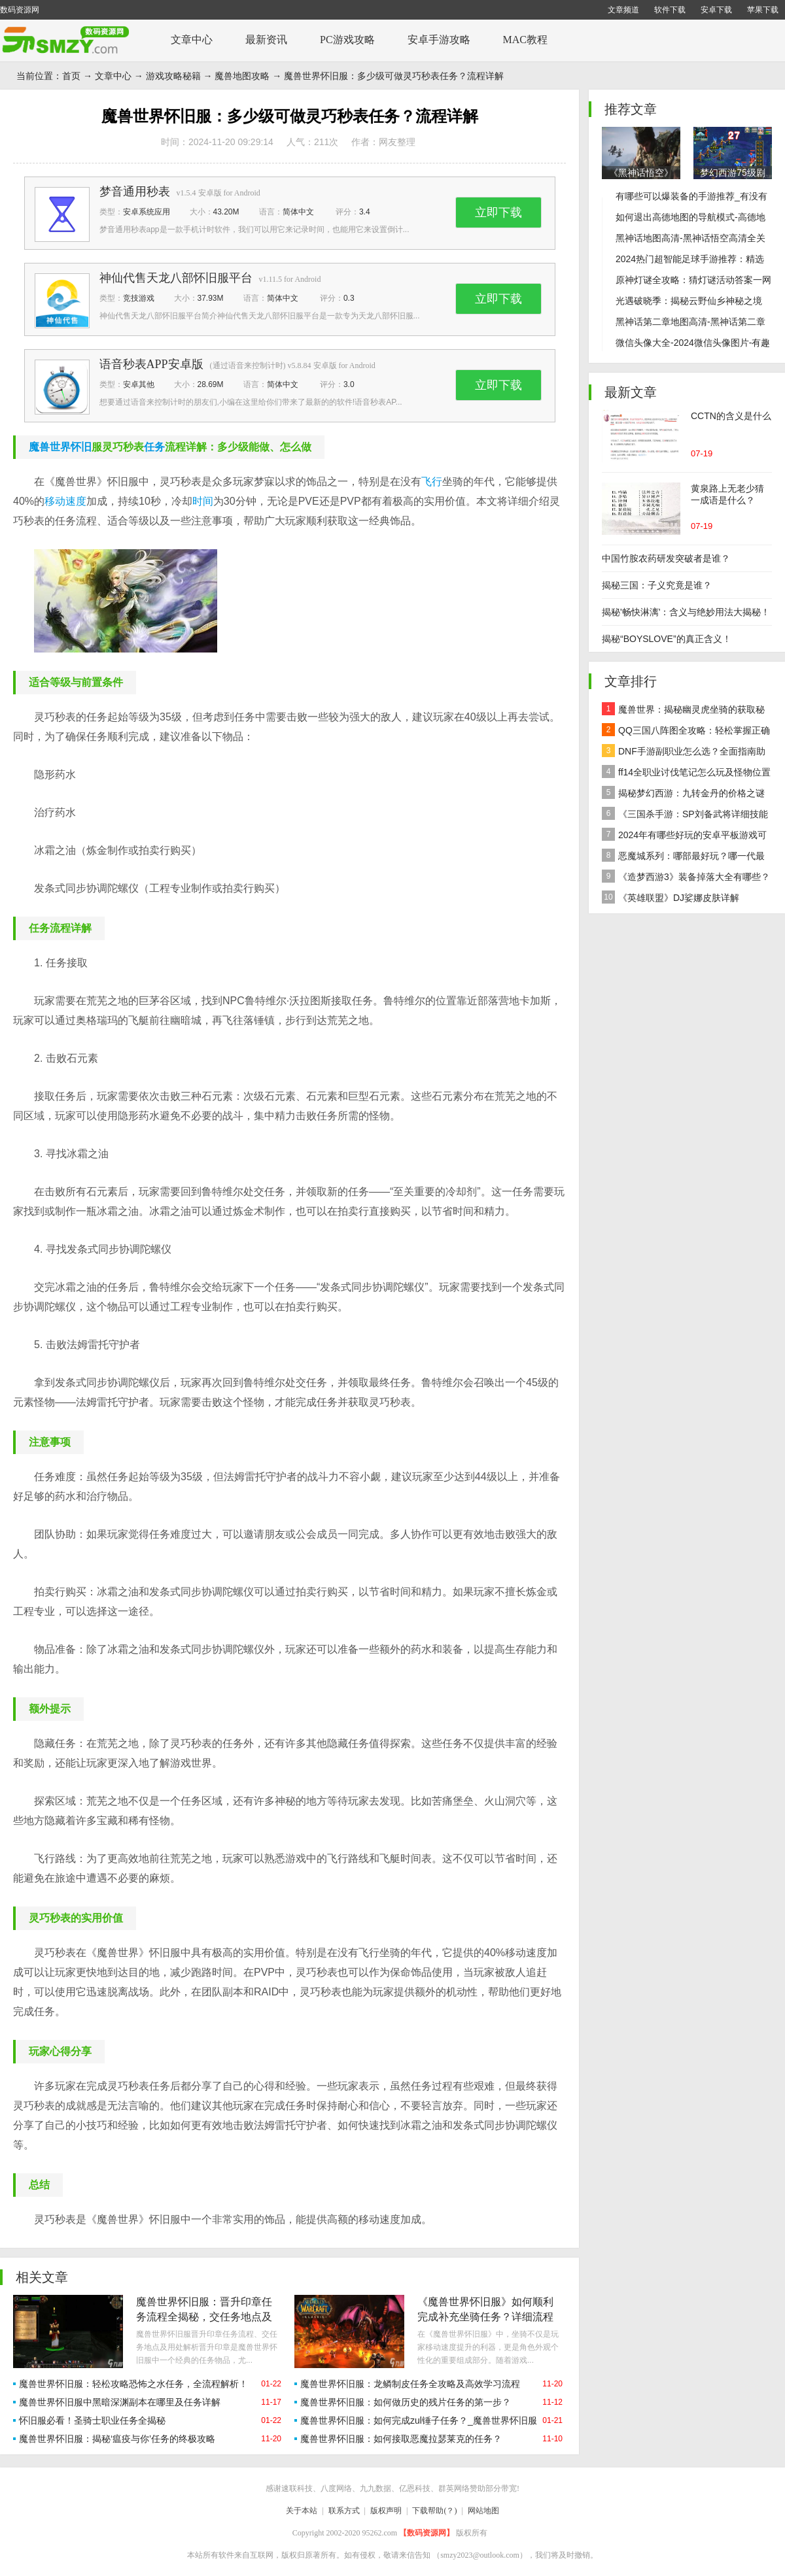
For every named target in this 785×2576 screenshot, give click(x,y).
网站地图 (483, 2510)
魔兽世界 (50, 446)
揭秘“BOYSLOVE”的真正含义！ (666, 639)
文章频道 (623, 9)
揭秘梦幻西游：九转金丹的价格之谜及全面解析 (683, 795)
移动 (54, 501)
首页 (71, 76)
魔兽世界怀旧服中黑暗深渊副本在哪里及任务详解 (119, 2402)
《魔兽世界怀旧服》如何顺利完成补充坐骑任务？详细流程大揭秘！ (485, 2316)
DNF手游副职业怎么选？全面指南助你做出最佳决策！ (683, 753)
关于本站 (301, 2510)
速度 (75, 501)
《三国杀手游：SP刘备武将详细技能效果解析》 (685, 815)
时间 (202, 501)
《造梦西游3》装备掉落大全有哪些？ (686, 876)
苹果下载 (762, 9)
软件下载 (670, 9)
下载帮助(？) (434, 2510)
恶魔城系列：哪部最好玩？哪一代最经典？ (683, 857)
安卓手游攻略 (439, 39)
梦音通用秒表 (134, 191)
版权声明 (386, 2510)
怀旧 (81, 446)
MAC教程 (525, 39)
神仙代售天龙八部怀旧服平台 (176, 277)
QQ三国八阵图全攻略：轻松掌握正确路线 (686, 732)
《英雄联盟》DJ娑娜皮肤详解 (670, 897)
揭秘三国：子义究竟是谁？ (657, 585)
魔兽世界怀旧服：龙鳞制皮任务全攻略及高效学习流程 (410, 2384)
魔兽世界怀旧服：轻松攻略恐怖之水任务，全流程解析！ (133, 2384)
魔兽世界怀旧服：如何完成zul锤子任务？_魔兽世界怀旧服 (418, 2420)
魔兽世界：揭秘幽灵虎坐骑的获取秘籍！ (683, 711)
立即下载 (498, 212)
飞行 (431, 481)
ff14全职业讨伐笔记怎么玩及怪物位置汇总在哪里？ (686, 774)
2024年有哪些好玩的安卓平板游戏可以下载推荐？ (684, 836)
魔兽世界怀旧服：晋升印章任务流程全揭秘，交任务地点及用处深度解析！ (204, 2316)
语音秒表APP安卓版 (151, 364)
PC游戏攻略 (347, 39)
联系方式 (344, 2510)
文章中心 (192, 39)
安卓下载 (716, 9)
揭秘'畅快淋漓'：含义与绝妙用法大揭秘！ (686, 612)
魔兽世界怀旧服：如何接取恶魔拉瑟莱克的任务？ (401, 2438)
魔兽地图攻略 (242, 76)
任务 (154, 446)
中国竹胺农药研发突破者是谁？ (666, 558)
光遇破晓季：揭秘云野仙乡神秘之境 (689, 301)
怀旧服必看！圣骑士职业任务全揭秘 (92, 2420)
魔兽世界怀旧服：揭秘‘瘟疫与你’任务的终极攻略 (117, 2438)
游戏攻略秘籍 (173, 76)
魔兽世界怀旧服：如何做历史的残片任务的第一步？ (405, 2402)
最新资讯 (266, 39)
